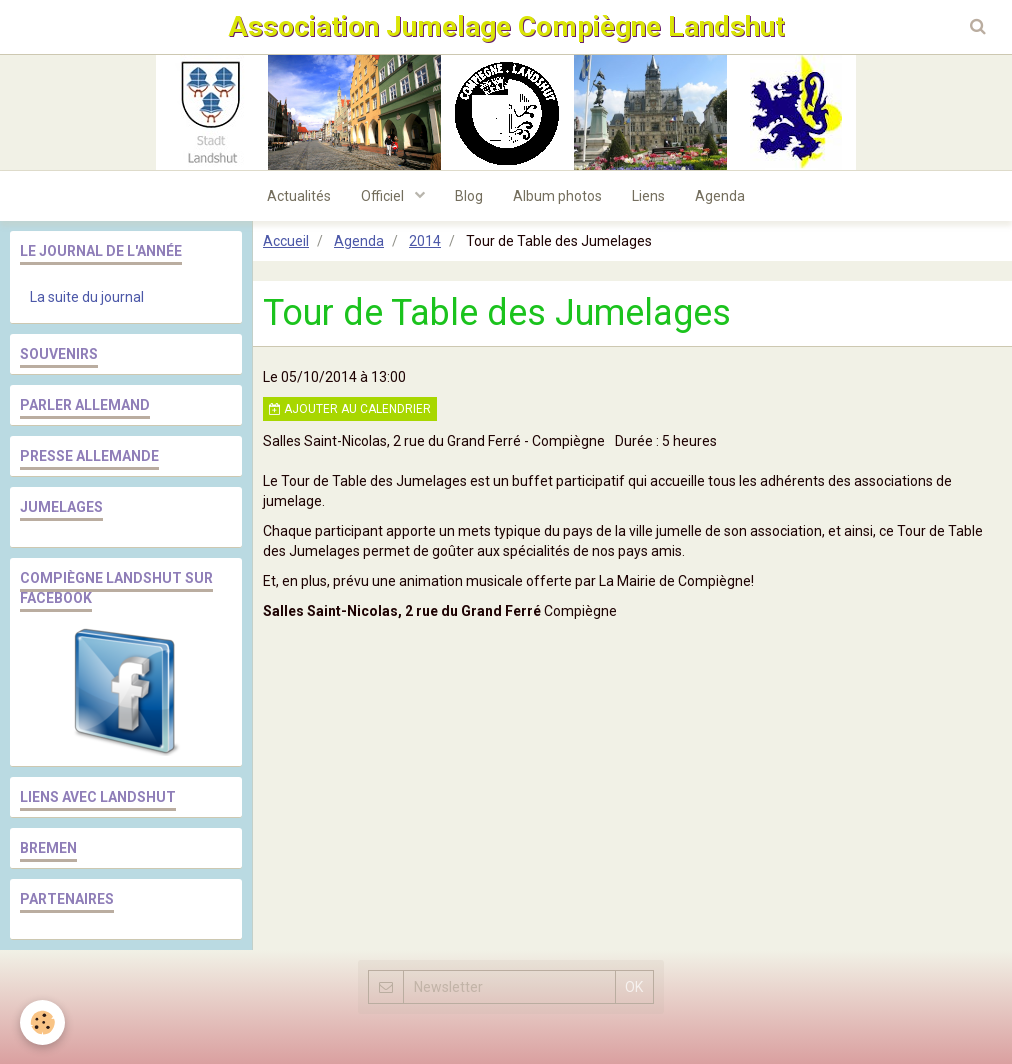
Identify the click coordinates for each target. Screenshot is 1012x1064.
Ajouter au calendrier (350, 409)
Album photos (557, 196)
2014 (425, 241)
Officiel (384, 196)
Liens (648, 196)
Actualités (299, 196)
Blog (469, 196)
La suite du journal (87, 297)
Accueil (286, 241)
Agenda (720, 196)
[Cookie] (42, 1022)
